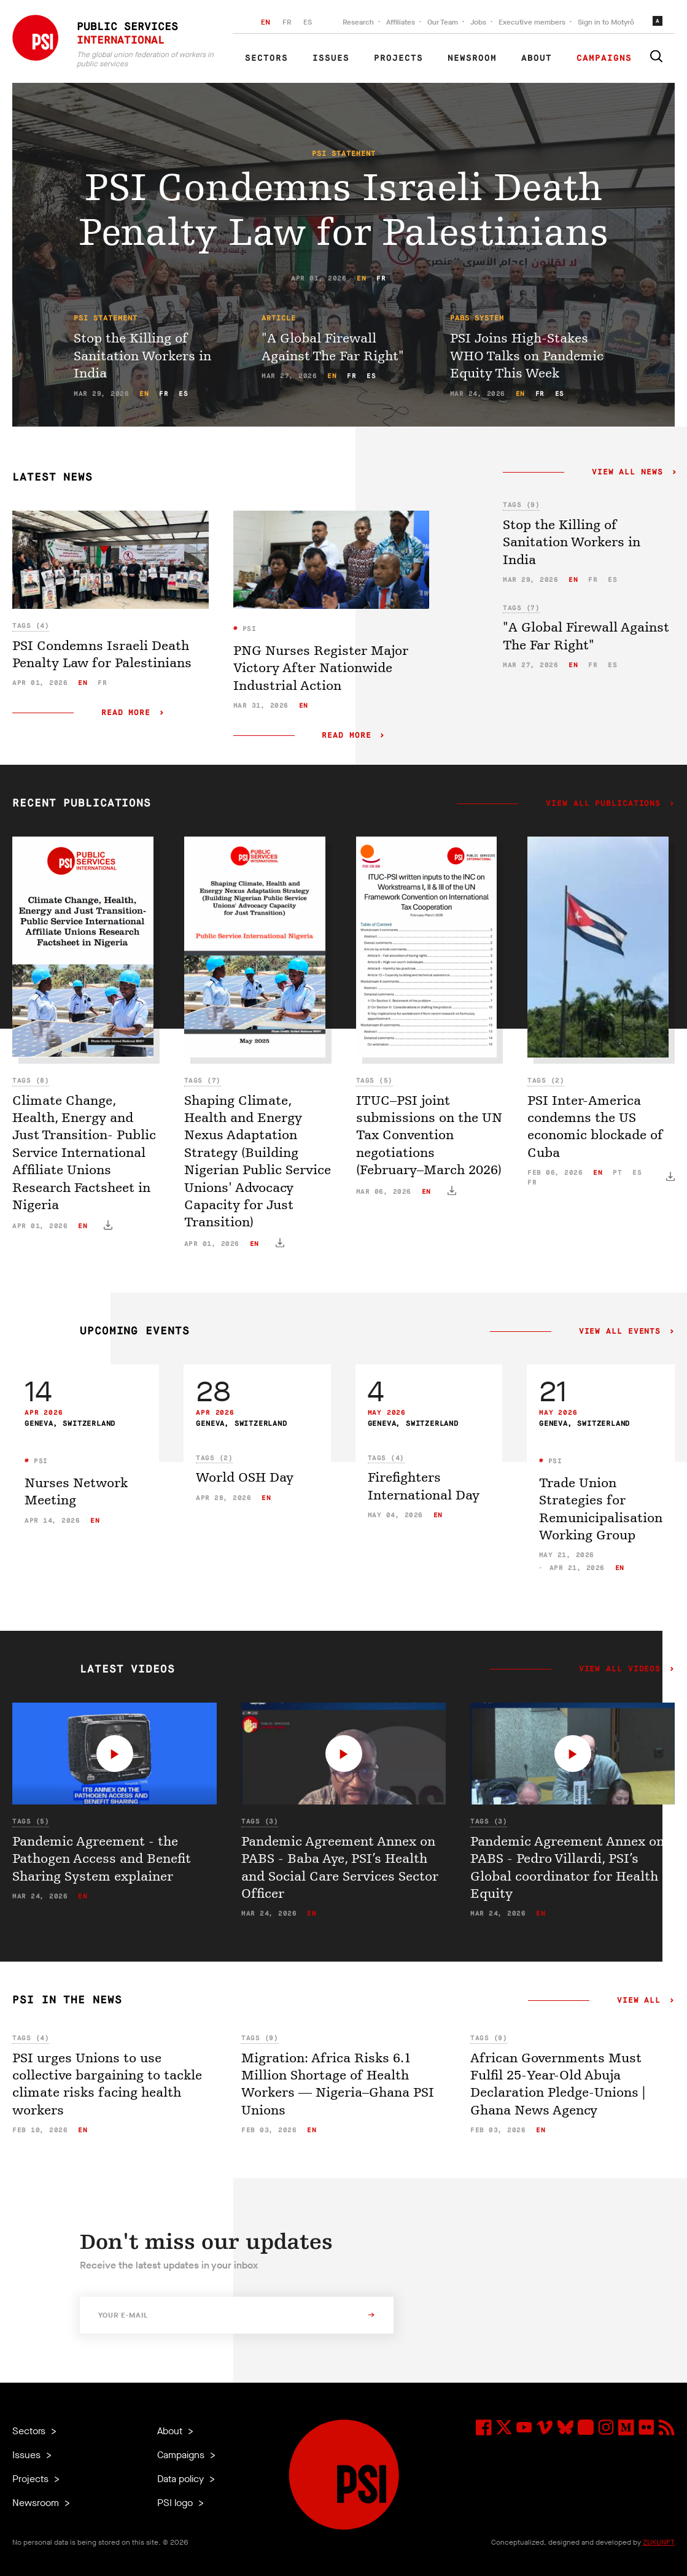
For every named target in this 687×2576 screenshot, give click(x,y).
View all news (627, 473)
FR (286, 22)
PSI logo (176, 2502)
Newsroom (472, 58)
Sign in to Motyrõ (606, 22)
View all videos (619, 1669)
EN (265, 22)
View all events (619, 1332)
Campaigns (604, 58)
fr (381, 278)
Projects (398, 58)
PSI (247, 628)
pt (617, 1172)
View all (638, 2001)
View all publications (603, 804)
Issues (330, 58)
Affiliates (400, 22)
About (536, 58)
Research (358, 22)
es (183, 393)
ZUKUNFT (659, 2542)
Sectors (266, 58)
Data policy (181, 2478)
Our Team (442, 22)
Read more (126, 713)
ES (307, 22)
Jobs (478, 22)
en (361, 278)
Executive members (532, 22)
